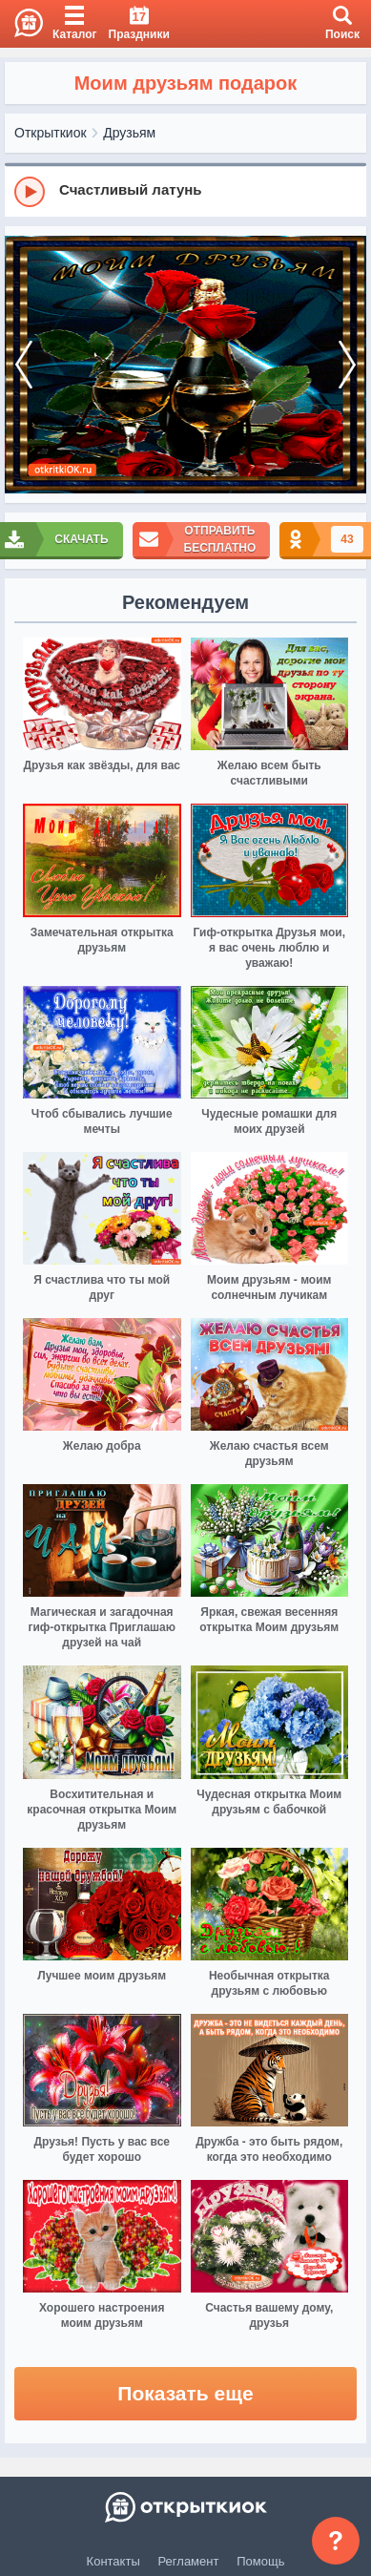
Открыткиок (50, 132)
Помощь (260, 2561)
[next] (347, 365)
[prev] (24, 365)
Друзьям (129, 132)
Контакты (113, 2561)
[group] (185, 191)
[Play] (29, 192)
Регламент (188, 2561)
